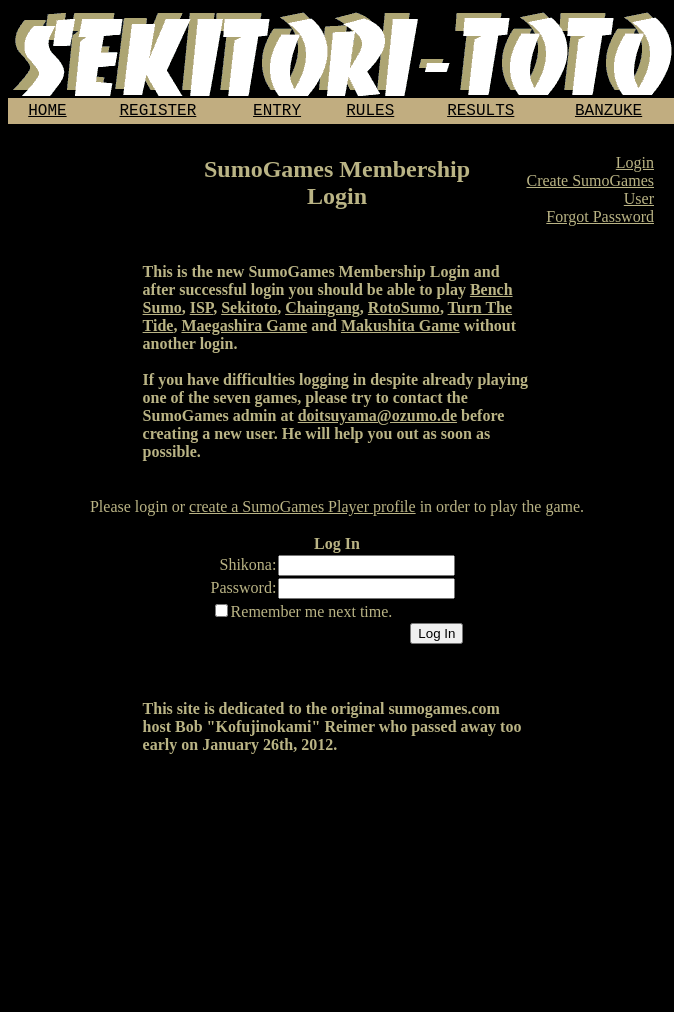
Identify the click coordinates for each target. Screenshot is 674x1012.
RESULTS (480, 113)
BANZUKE (608, 113)
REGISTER (158, 113)
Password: (244, 591)
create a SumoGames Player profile (302, 510)
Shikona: (248, 568)
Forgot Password (600, 220)
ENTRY (277, 113)
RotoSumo (404, 311)
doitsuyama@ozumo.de (377, 419)
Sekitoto (249, 311)
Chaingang (322, 311)
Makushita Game (400, 329)
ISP (201, 311)
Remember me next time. (312, 615)
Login (635, 166)
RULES (370, 113)
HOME (47, 113)
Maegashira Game (244, 329)
